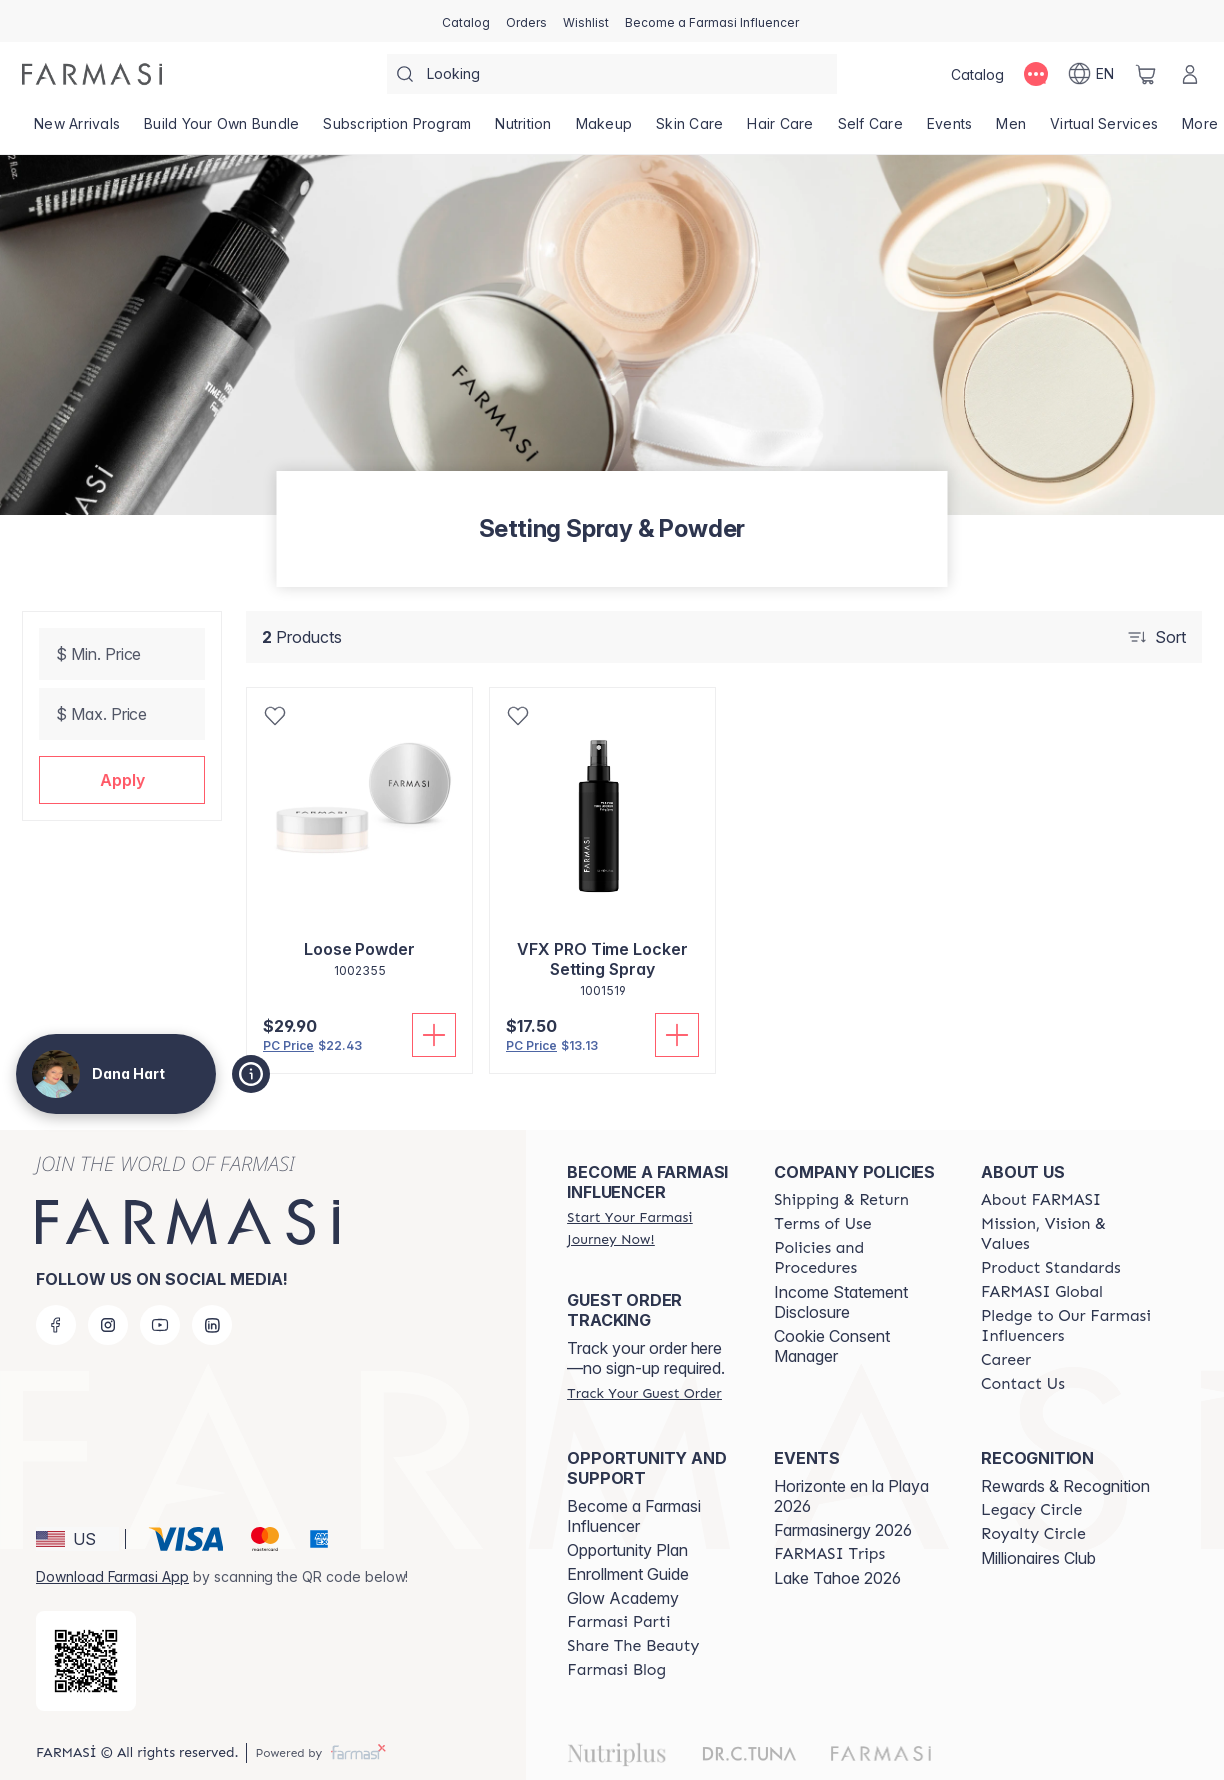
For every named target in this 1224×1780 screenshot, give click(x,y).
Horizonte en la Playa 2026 (851, 1496)
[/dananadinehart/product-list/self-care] (870, 130)
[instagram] (108, 1325)
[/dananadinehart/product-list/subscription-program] (397, 130)
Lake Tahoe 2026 (837, 1578)
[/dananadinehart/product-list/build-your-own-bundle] (221, 130)
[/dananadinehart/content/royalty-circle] (1033, 1534)
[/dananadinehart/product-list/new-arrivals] (77, 130)
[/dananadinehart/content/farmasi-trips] (829, 1554)
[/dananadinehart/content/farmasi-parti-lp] (618, 1622)
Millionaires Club (1038, 1558)
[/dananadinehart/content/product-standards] (1051, 1268)
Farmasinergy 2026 (843, 1530)
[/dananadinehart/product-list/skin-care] (689, 130)
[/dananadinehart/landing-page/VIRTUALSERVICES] (1104, 130)
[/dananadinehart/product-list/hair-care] (780, 130)
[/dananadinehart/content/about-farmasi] (1041, 1200)
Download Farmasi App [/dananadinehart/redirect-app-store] (112, 1576)
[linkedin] (212, 1325)
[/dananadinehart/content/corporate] (1042, 1292)
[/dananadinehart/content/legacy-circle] (1031, 1510)
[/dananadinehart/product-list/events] (950, 130)
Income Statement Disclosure (841, 1302)
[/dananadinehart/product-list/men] (1011, 130)
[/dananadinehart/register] (526, 21)
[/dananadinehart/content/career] (1006, 1360)
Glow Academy (623, 1598)
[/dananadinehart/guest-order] (644, 1393)
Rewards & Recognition (1065, 1486)
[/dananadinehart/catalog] (466, 21)
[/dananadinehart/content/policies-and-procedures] (859, 1258)
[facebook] (56, 1325)
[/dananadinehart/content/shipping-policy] (841, 1200)
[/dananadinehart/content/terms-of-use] (822, 1224)
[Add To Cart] (434, 1035)
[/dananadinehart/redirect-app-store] (86, 1661)
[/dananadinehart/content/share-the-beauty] (633, 1646)
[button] (122, 780)
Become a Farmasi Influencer (634, 1516)
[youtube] (160, 1325)
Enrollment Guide (628, 1574)
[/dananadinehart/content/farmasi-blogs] (616, 1670)
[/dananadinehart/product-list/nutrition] (523, 130)
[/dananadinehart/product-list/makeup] (604, 130)
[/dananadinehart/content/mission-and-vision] (1066, 1234)
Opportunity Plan (627, 1550)
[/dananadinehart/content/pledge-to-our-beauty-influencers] (1066, 1326)
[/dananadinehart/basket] (1146, 74)
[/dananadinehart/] (92, 74)
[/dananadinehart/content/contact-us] (1023, 1384)
